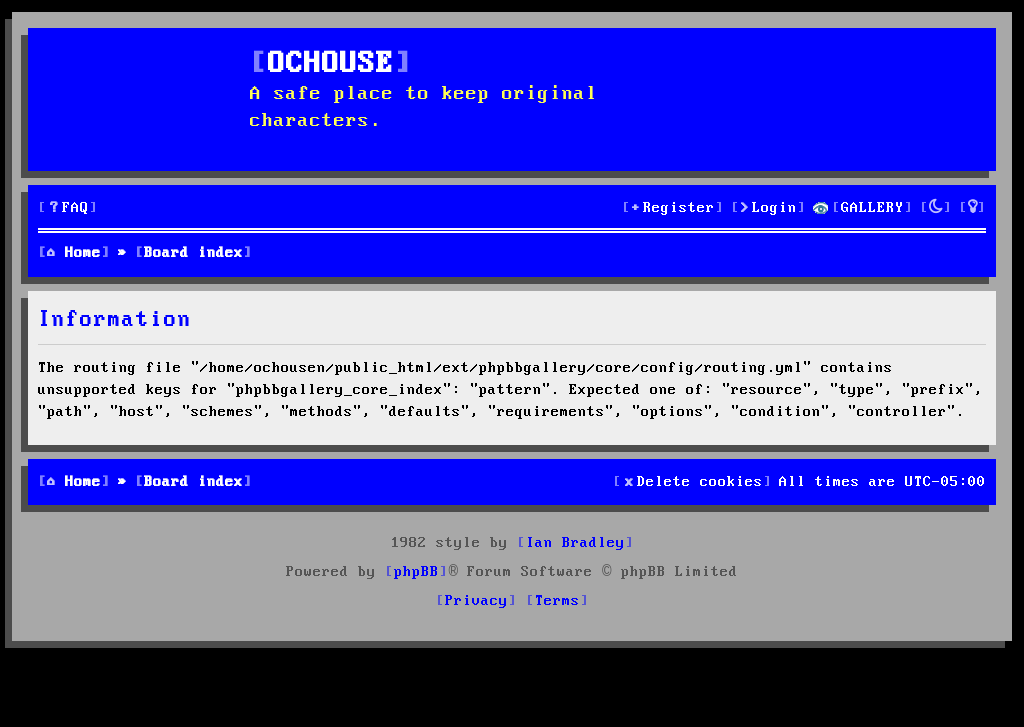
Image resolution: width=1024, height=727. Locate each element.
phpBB (416, 572)
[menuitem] (68, 208)
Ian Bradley (575, 543)
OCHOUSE (331, 64)
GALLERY (872, 208)
